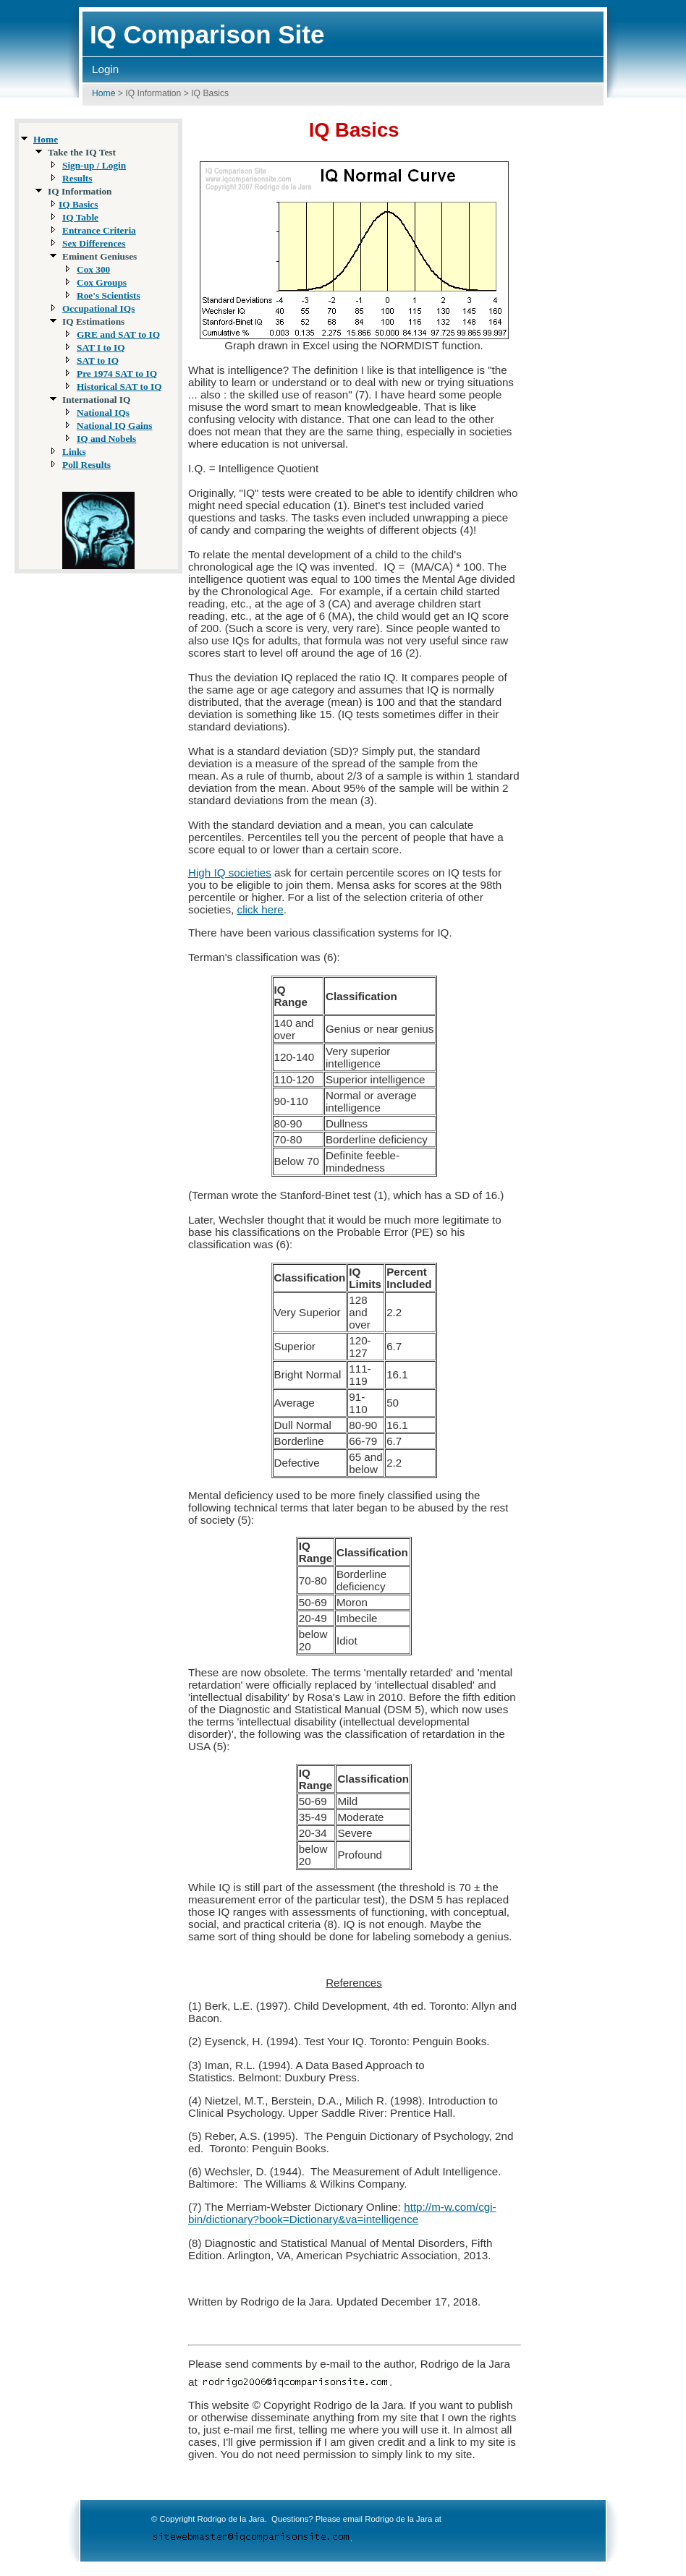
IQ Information (153, 93)
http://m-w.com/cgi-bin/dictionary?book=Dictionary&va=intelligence (342, 2213)
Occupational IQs (98, 308)
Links (74, 451)
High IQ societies (229, 872)
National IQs (103, 412)
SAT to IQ (98, 360)
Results (77, 178)
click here (260, 909)
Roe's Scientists (108, 295)
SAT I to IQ (101, 347)
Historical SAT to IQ (119, 386)
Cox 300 (93, 269)
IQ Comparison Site (207, 34)
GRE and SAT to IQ (118, 334)
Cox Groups (102, 282)
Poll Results (86, 464)
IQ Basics (78, 204)
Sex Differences (93, 243)
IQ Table (80, 217)
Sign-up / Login (94, 165)
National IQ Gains (114, 425)
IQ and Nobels (106, 438)
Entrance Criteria (99, 230)
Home (103, 93)
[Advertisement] (624, 338)
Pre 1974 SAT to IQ (117, 373)
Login (105, 69)
